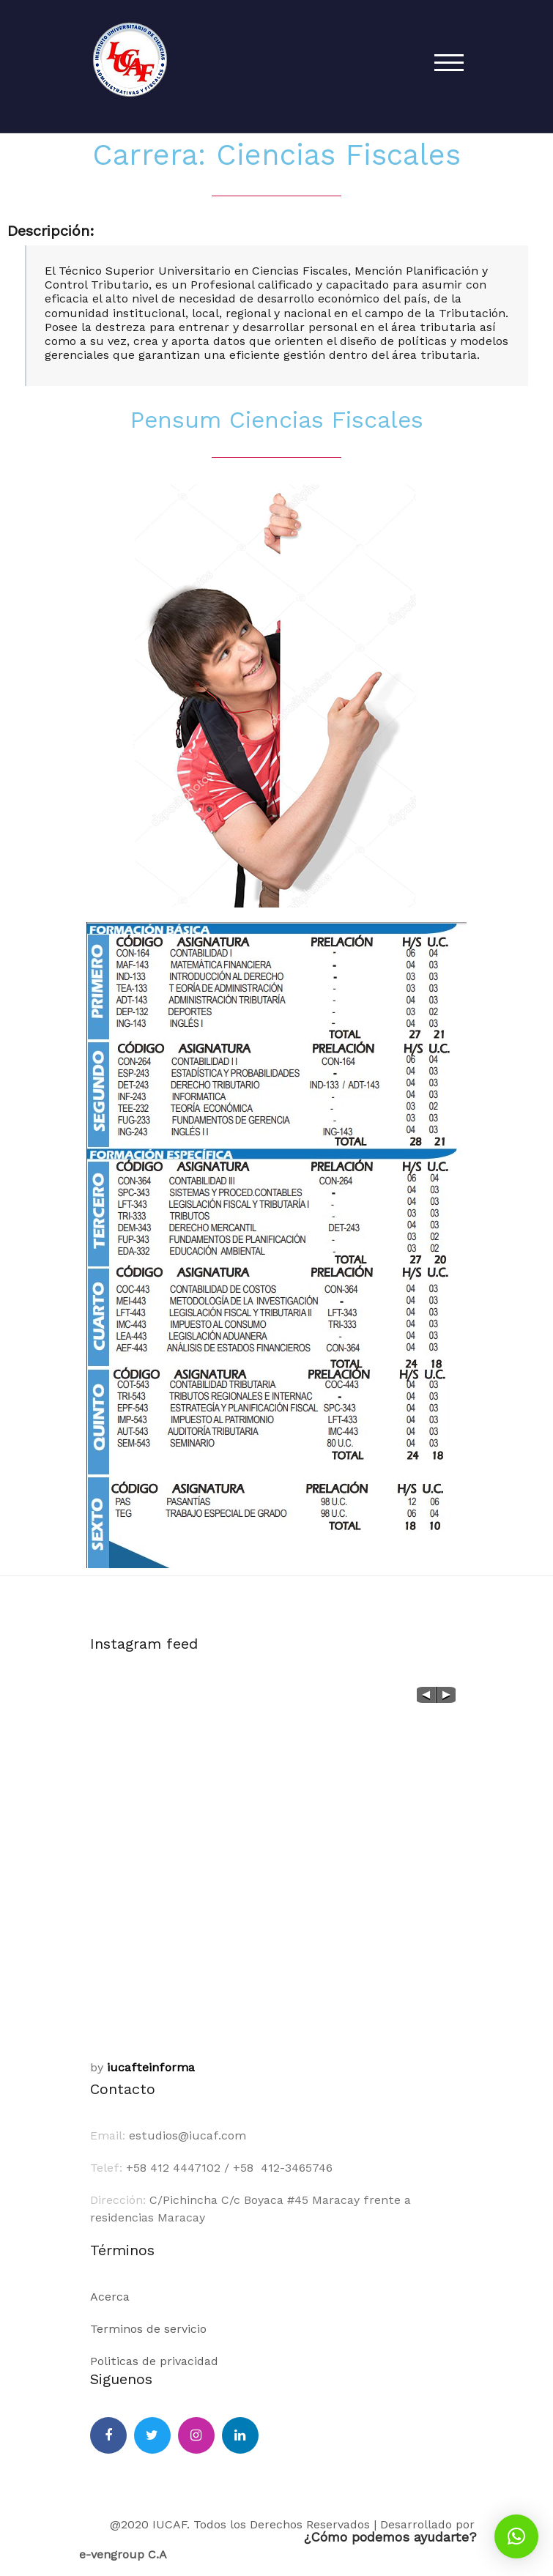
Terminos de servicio (148, 2329)
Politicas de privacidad (154, 2361)
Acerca (110, 2297)
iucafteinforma (151, 2067)
